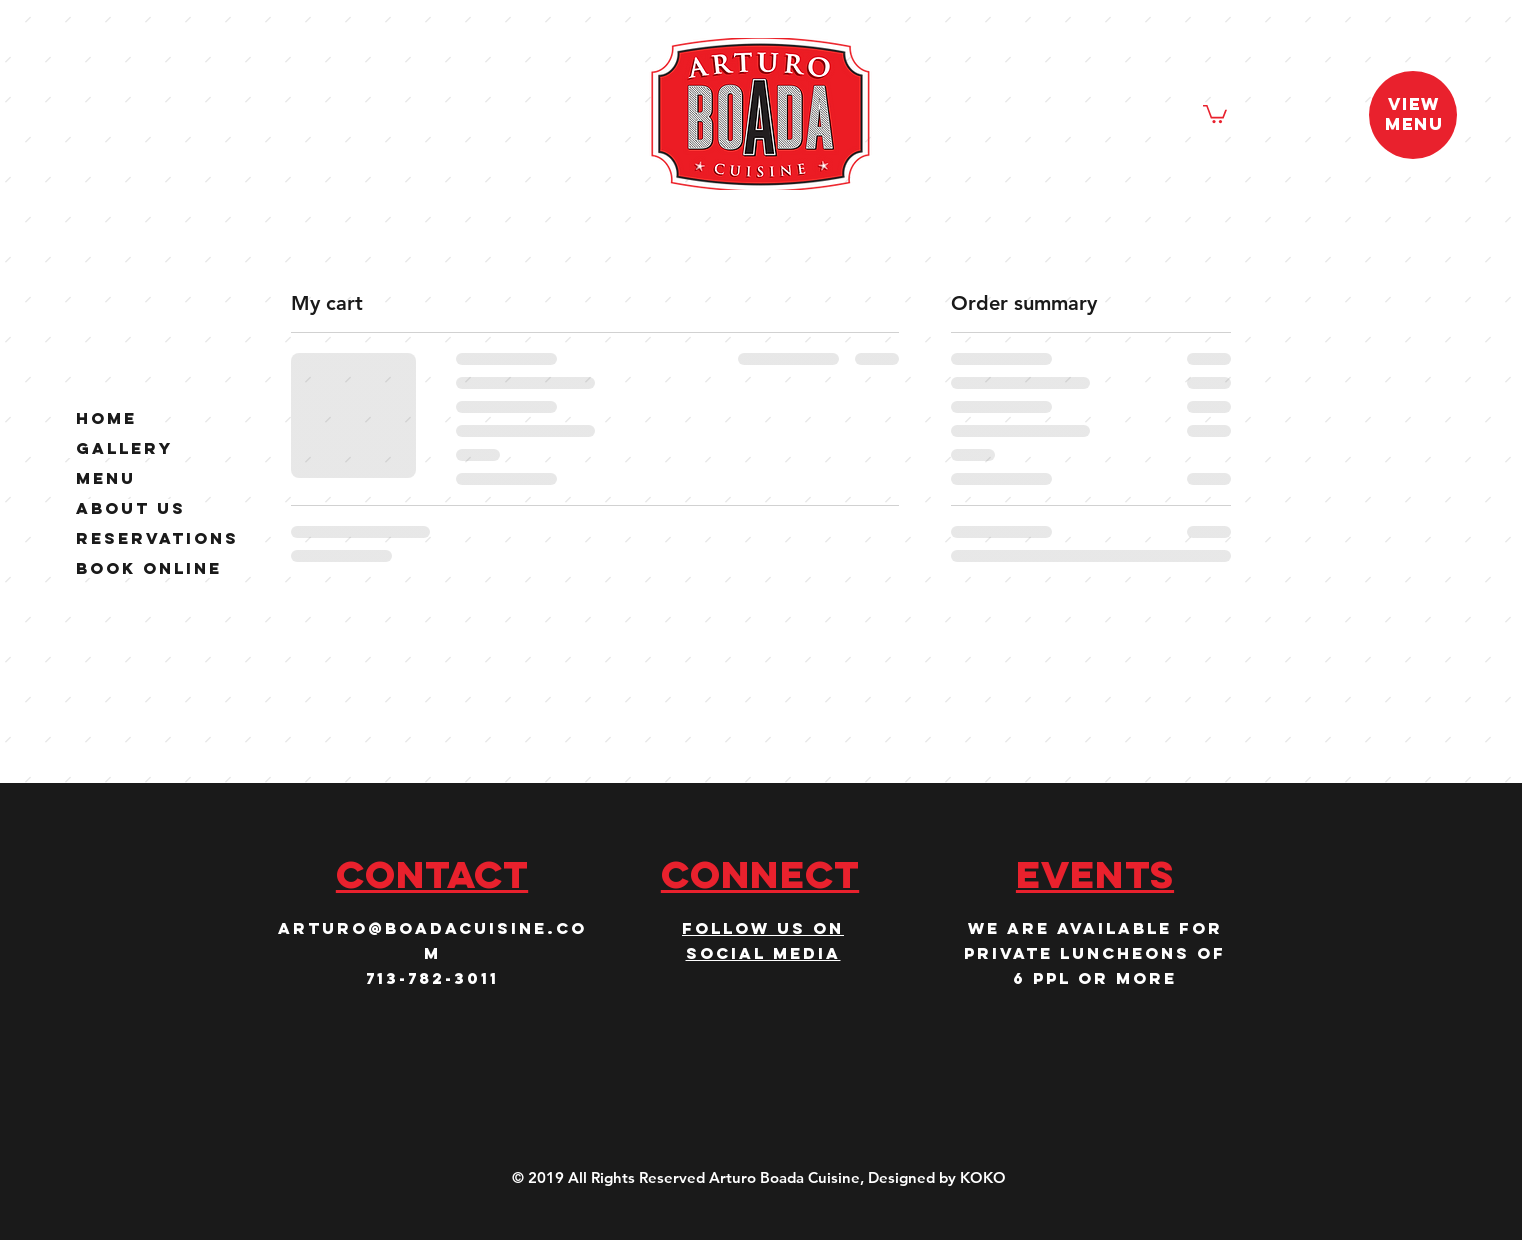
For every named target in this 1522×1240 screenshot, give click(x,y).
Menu (106, 478)
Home (106, 418)
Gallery (124, 448)
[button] (1215, 113)
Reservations (157, 538)
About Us (131, 508)
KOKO (983, 1177)
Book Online (149, 568)
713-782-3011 (432, 978)
